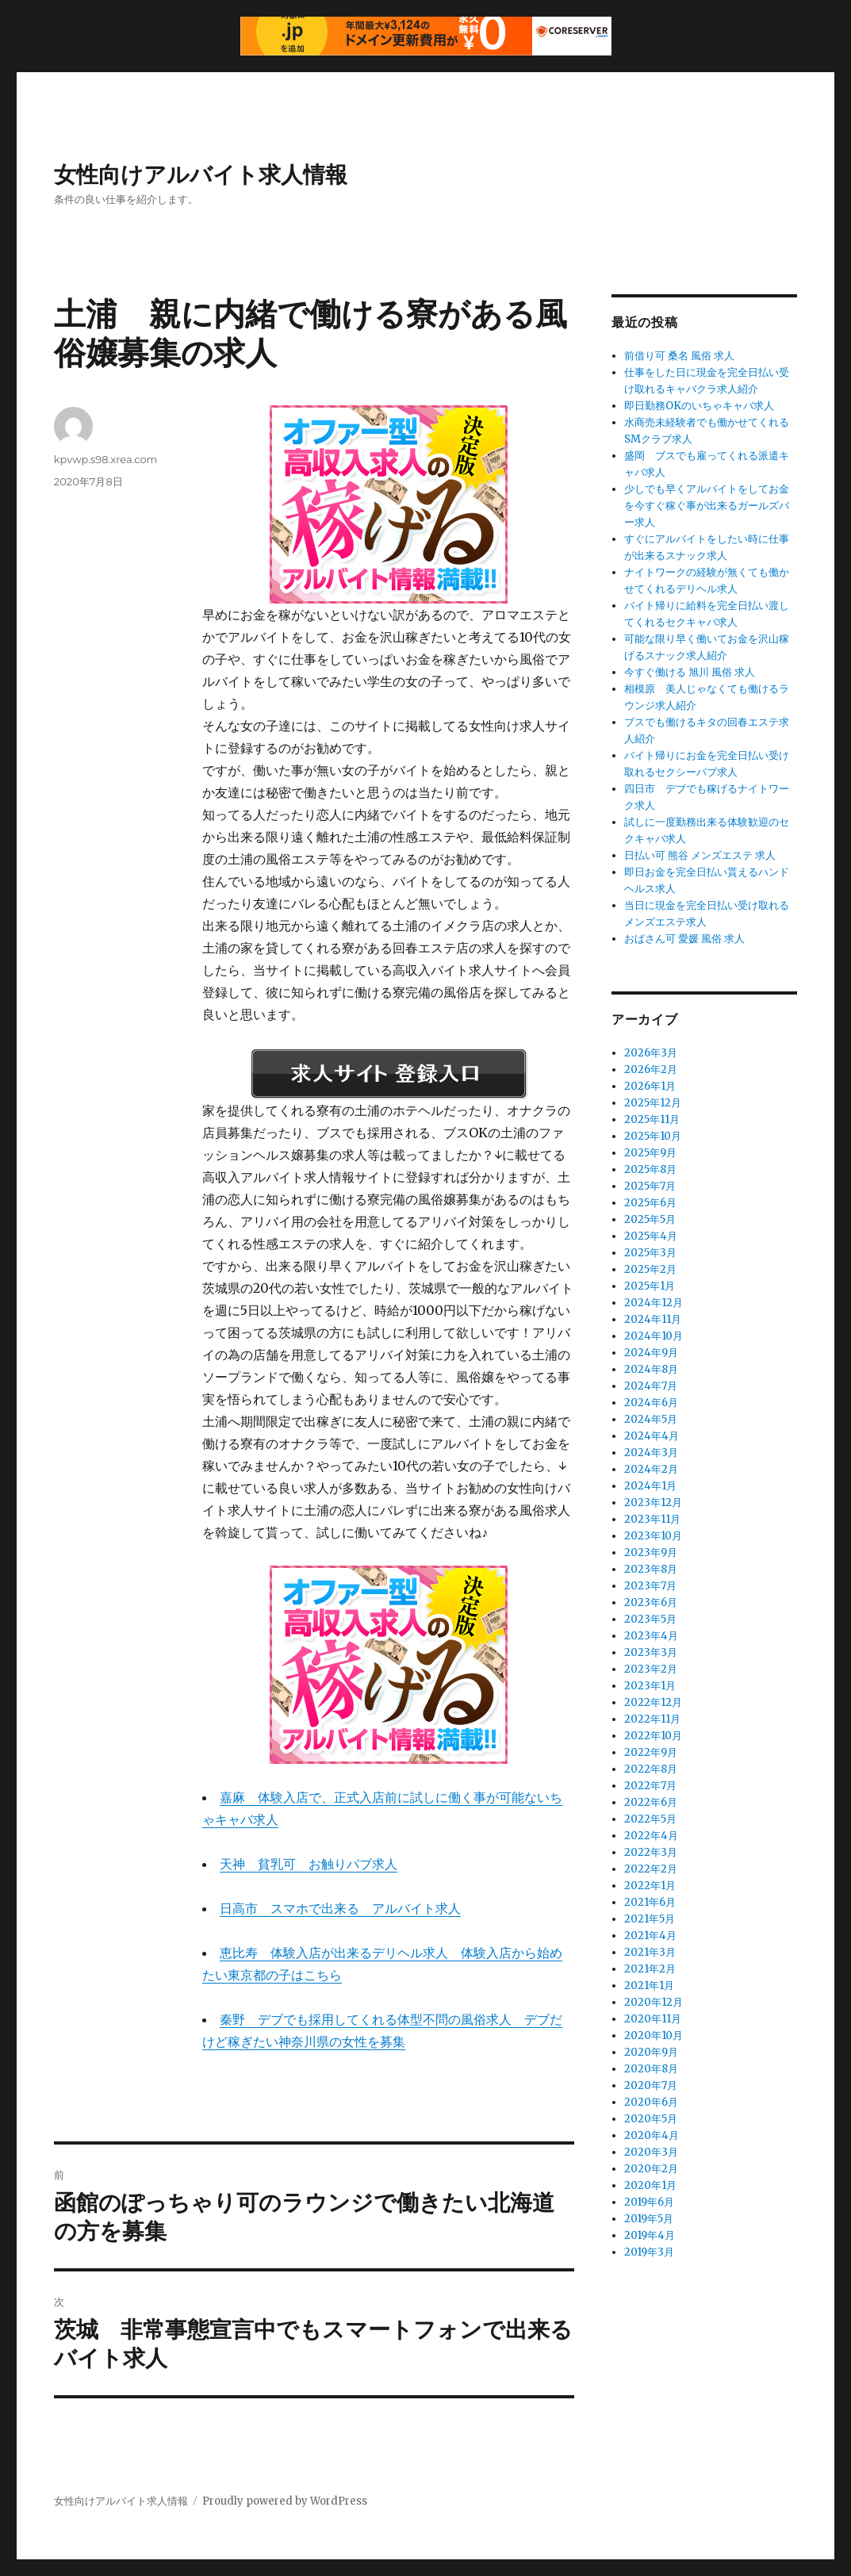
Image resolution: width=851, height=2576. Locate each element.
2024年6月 (651, 1402)
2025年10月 (652, 1136)
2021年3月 (650, 1952)
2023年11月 (652, 1519)
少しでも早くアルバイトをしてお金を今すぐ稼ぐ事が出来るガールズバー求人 (706, 505)
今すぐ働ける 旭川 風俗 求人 (689, 672)
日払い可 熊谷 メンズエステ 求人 (700, 855)
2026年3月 (650, 1053)
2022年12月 (653, 1702)
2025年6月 (650, 1202)
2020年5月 (650, 2119)
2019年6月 (649, 2202)
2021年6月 (650, 1902)
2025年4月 (650, 1236)
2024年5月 (650, 1419)
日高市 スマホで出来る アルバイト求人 (340, 1908)
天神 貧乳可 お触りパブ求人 (308, 1864)
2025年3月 (650, 1252)
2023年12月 (653, 1502)
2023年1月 (650, 1685)
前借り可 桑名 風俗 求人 (679, 355)
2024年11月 (652, 1319)
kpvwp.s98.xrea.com (105, 459)
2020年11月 (652, 2019)
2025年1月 (649, 1286)
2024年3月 (651, 1452)
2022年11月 (652, 1719)
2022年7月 (650, 1785)
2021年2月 (650, 1969)
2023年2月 (650, 1669)
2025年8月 (650, 1169)
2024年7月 (650, 1386)
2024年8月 (651, 1369)
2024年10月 (653, 1336)
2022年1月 (650, 1885)
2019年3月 (649, 2252)
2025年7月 (650, 1186)
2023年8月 (650, 1569)
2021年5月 (649, 1919)
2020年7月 (650, 2085)
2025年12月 (652, 1103)
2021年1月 (649, 1985)
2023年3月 (650, 1652)
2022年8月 (650, 1769)
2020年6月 (651, 2102)
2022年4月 (651, 1835)
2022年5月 (650, 1819)
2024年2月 (651, 1469)
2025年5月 (650, 1219)
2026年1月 (650, 1086)
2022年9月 (650, 1752)
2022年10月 (653, 1735)
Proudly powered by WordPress (284, 2501)
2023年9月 (650, 1552)
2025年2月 (650, 1269)
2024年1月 (650, 1486)
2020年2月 (651, 2168)
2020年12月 (653, 2002)
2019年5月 (648, 2218)
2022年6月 (650, 1802)
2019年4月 (649, 2235)
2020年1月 (650, 2185)
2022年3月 (650, 1852)
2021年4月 (650, 1935)
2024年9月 (651, 1352)
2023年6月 (650, 1602)
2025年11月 (652, 1119)
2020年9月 (651, 2052)
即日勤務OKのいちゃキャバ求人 (699, 405)
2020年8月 (651, 2069)
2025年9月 (650, 1153)
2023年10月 (653, 1536)
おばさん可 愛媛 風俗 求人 (684, 938)
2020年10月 (653, 2035)
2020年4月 (651, 2135)
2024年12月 (653, 1302)
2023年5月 (650, 1619)
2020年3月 (651, 2152)
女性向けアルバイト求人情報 (200, 174)
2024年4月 (651, 1436)
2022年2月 (650, 1869)
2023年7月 (650, 1586)
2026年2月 (650, 1069)
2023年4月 (651, 1636)
